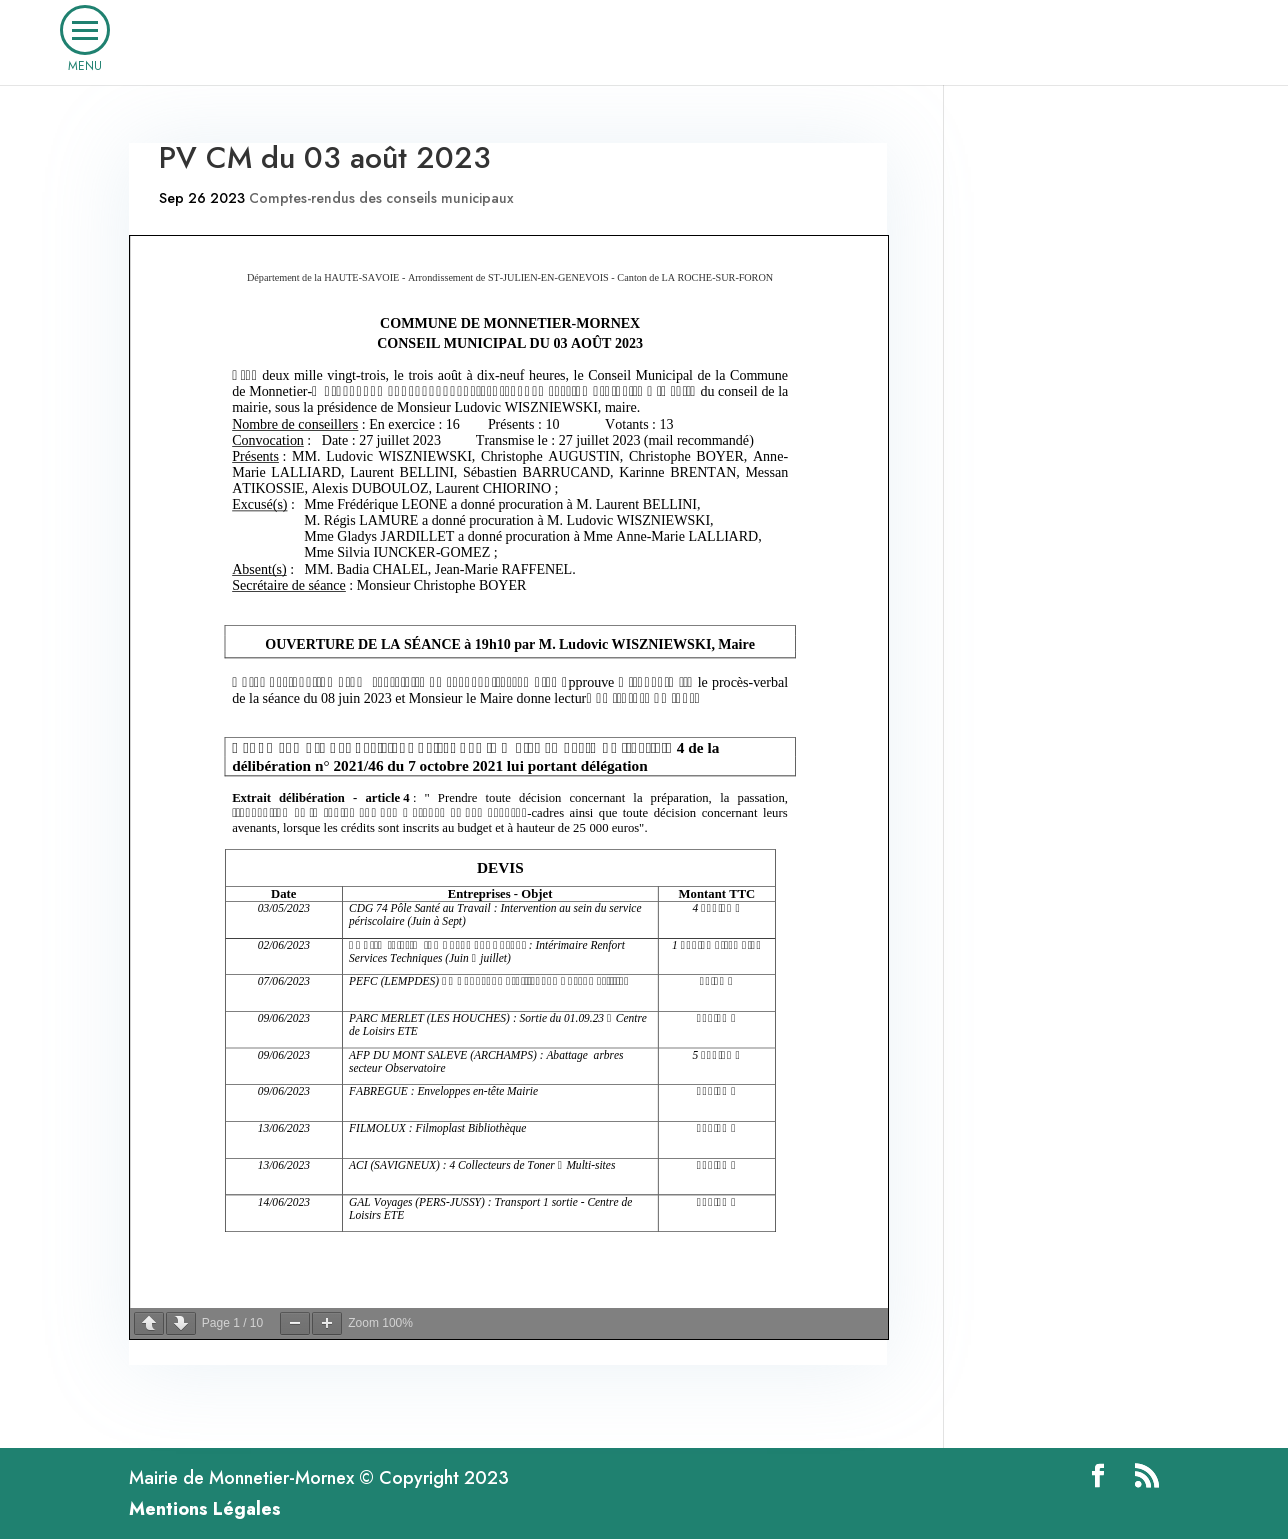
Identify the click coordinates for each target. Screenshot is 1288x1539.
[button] (85, 30)
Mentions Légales (205, 1509)
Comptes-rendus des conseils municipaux (381, 198)
